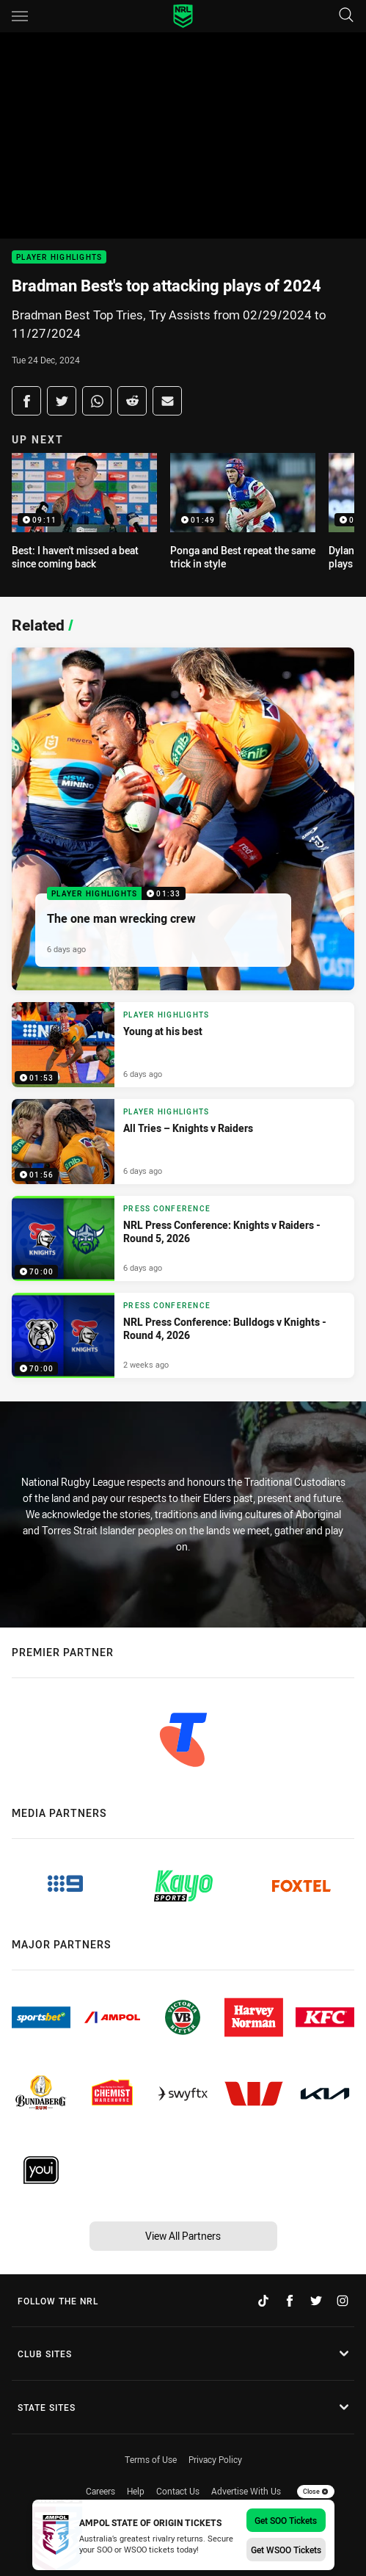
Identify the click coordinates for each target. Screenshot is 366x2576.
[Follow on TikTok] (263, 2300)
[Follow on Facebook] (290, 2300)
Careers (100, 2491)
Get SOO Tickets (286, 2520)
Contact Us (178, 2491)
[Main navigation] (20, 16)
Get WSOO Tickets (286, 2549)
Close (316, 2491)
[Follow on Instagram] (342, 2300)
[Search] (346, 16)
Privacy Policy (215, 2459)
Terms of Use (151, 2459)
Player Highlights (59, 257)
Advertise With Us (246, 2491)
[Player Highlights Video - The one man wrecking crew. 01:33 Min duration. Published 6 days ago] (183, 818)
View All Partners (183, 2236)
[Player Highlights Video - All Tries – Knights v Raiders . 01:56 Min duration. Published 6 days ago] (183, 1141)
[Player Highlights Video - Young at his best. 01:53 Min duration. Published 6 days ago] (183, 1044)
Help (135, 2491)
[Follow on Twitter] (316, 2300)
